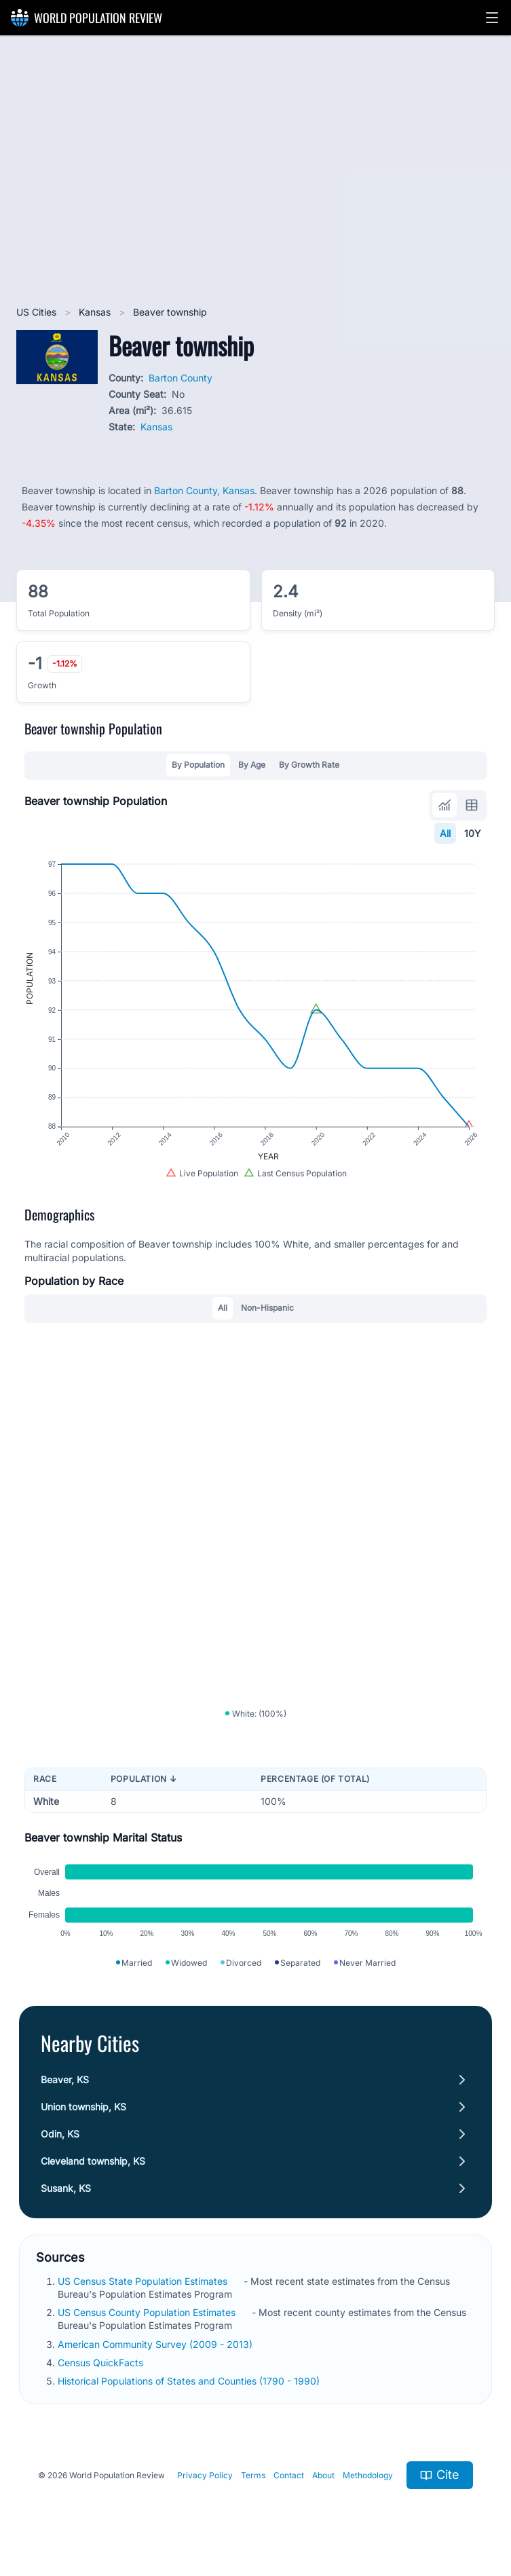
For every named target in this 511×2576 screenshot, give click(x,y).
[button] (492, 18)
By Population (198, 765)
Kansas (96, 312)
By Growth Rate (309, 765)
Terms (253, 2475)
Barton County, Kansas (204, 490)
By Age (251, 765)
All (445, 833)
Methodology (368, 2475)
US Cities (37, 312)
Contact (288, 2475)
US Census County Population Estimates (148, 2312)
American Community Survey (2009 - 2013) (156, 2344)
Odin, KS (60, 2134)
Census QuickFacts (102, 2362)
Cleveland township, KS (93, 2161)
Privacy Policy (205, 2475)
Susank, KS (66, 2188)
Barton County (180, 378)
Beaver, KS (65, 2079)
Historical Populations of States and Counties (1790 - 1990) (190, 2381)
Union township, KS (83, 2106)
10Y (472, 833)
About (323, 2475)
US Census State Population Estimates (144, 2281)
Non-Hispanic (267, 1308)
